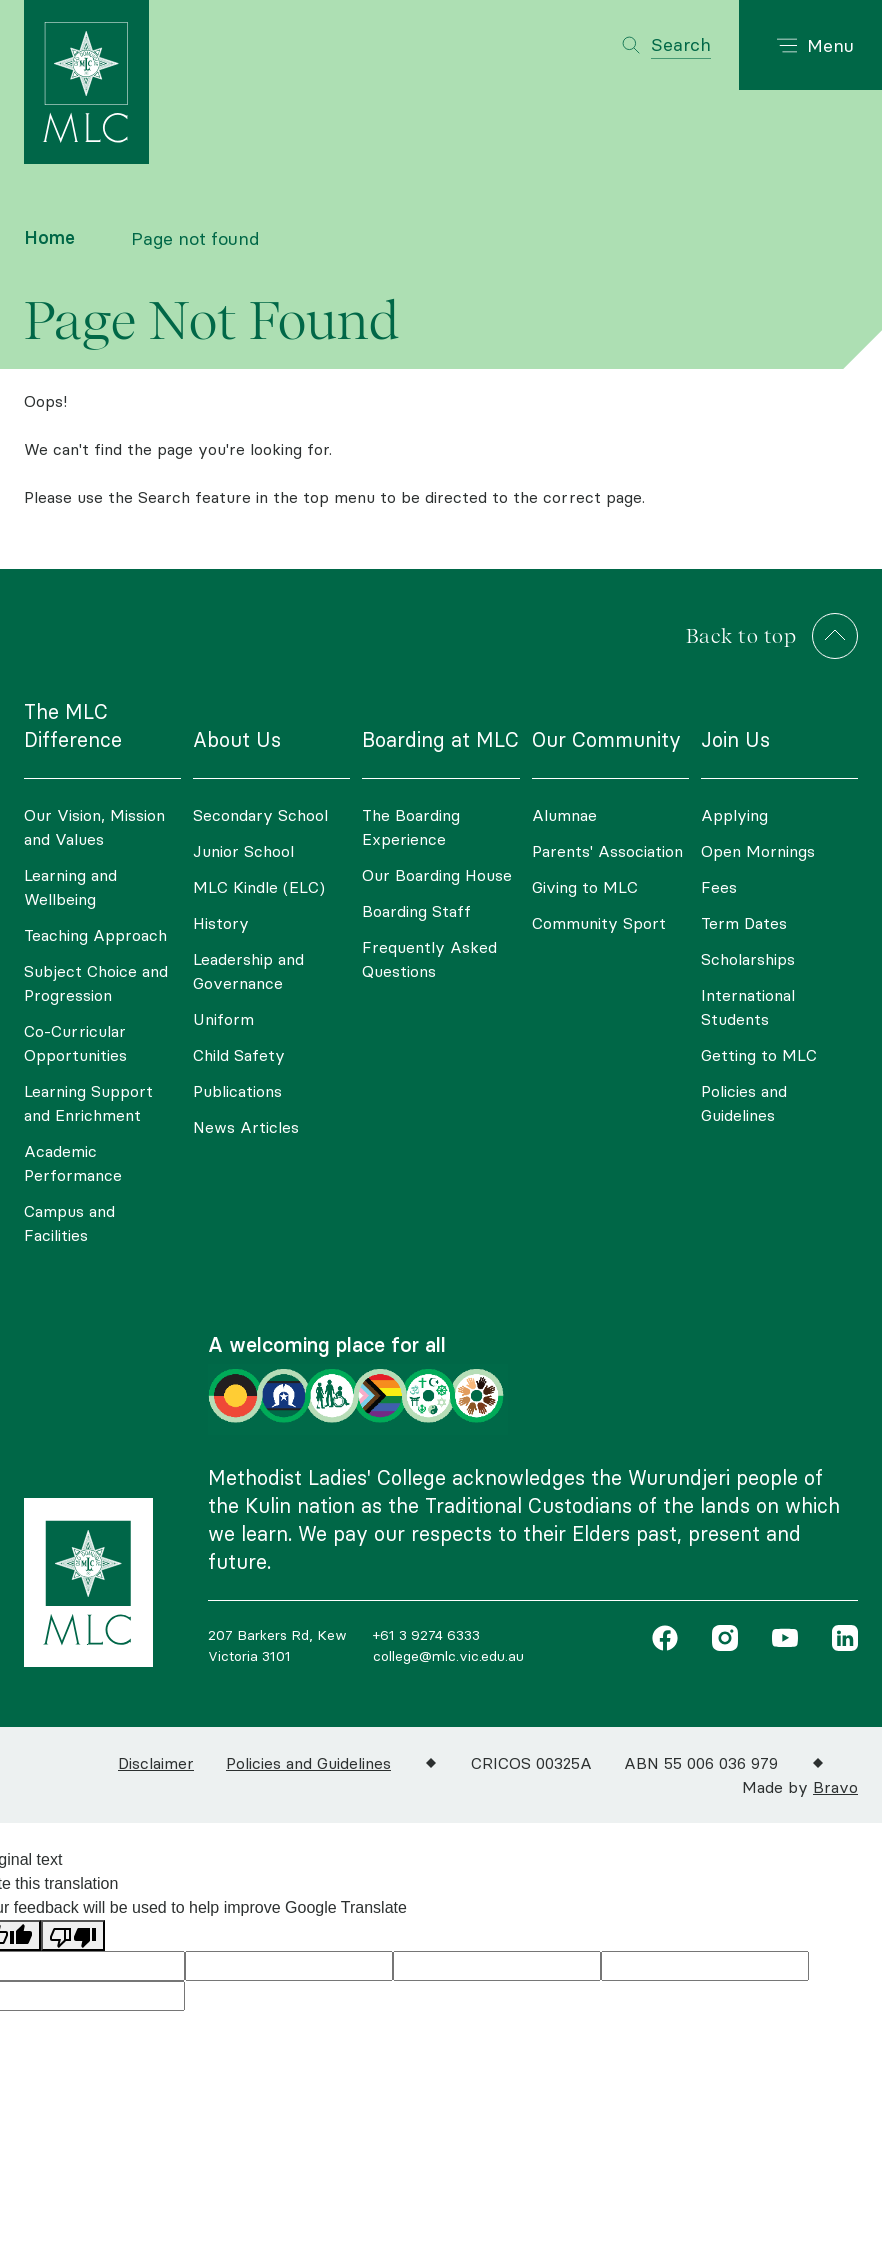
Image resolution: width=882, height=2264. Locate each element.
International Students (748, 1007)
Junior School (243, 851)
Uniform (223, 1019)
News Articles (246, 1127)
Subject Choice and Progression (96, 983)
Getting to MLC (759, 1055)
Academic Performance (73, 1163)
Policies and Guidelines (744, 1103)
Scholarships (748, 959)
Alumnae (564, 815)
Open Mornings (758, 851)
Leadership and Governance (248, 971)
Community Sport (599, 923)
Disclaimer (156, 1763)
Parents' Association (607, 851)
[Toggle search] (666, 45)
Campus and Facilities (69, 1223)
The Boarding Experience (411, 827)
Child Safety (239, 1055)
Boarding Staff (416, 911)
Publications (237, 1091)
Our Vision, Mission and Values (94, 827)
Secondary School (260, 815)
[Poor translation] (73, 1935)
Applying (734, 815)
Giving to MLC (585, 887)
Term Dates (744, 923)
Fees (719, 887)
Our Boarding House (437, 875)
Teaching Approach (95, 935)
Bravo (835, 1787)
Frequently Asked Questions (429, 959)
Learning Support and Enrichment (88, 1103)
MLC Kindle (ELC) (259, 887)
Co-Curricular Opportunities (75, 1043)
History (221, 923)
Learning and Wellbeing (70, 887)
